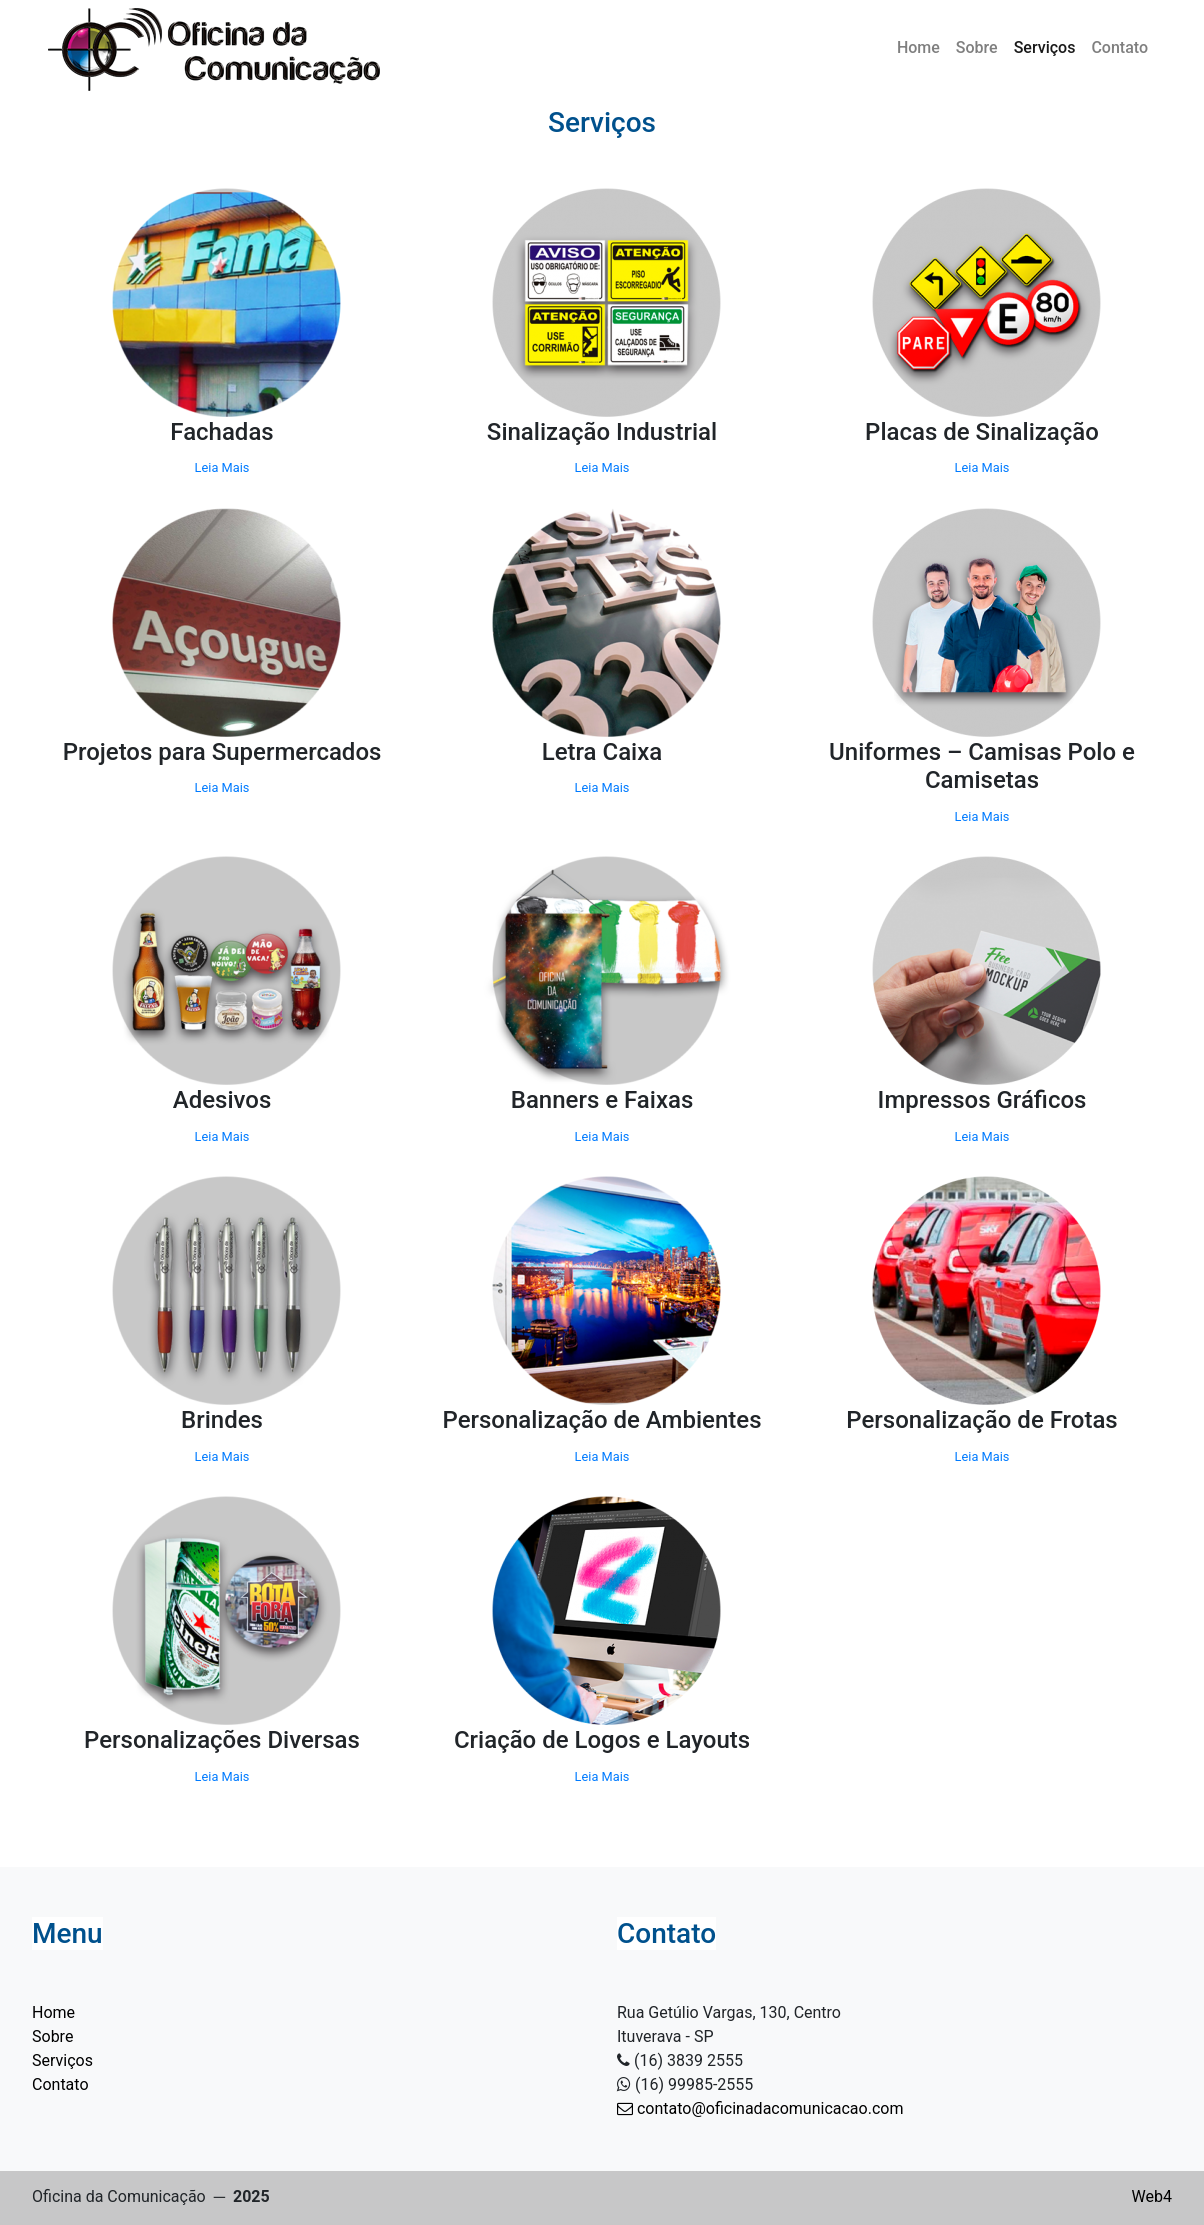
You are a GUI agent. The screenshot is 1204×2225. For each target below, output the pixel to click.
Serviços (1045, 47)
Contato (1119, 47)
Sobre (977, 47)
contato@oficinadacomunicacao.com (760, 2108)
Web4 (1152, 2196)
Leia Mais (222, 467)
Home (918, 47)
